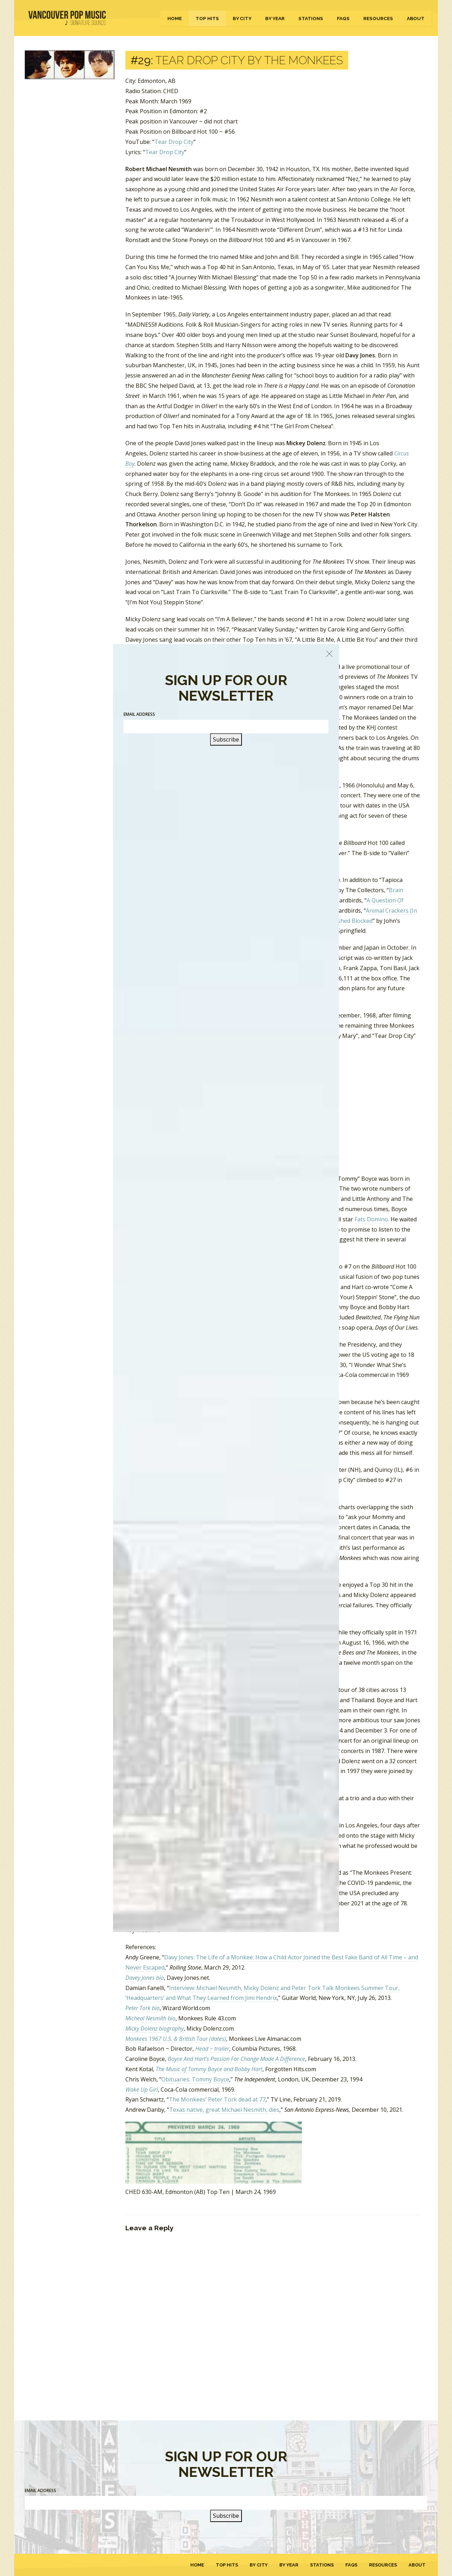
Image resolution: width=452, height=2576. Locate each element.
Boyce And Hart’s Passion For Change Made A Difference (236, 2059)
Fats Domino (371, 1219)
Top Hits (207, 18)
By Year (275, 18)
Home (174, 18)
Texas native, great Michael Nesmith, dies (224, 2110)
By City (242, 18)
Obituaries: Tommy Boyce (195, 2079)
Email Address (40, 2490)
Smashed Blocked (349, 921)
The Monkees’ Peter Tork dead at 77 (217, 2099)
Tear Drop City (174, 142)
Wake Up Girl (141, 2089)
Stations (310, 18)
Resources (378, 18)
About (415, 18)
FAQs (343, 18)
